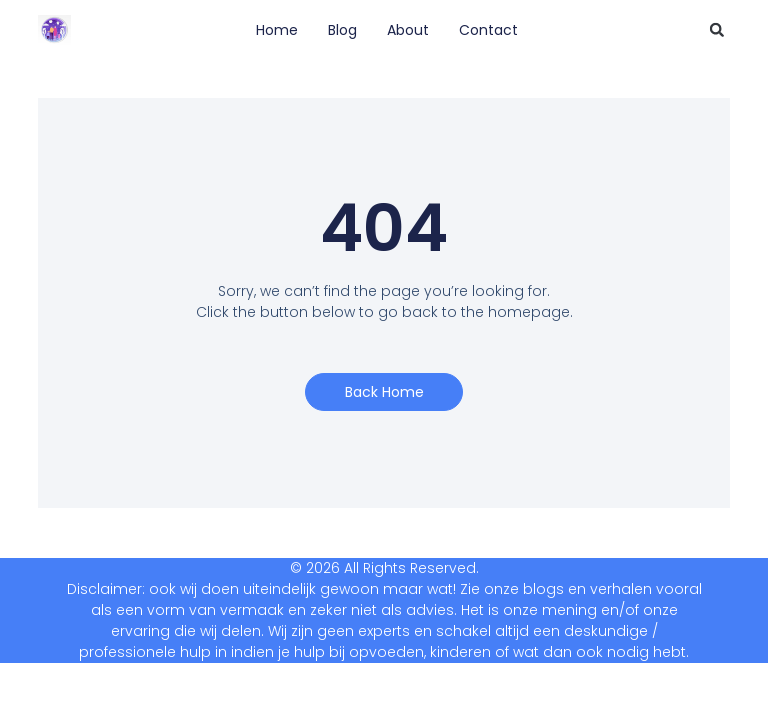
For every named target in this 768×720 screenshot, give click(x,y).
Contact (488, 30)
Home (277, 30)
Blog (342, 30)
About (408, 30)
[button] (717, 30)
